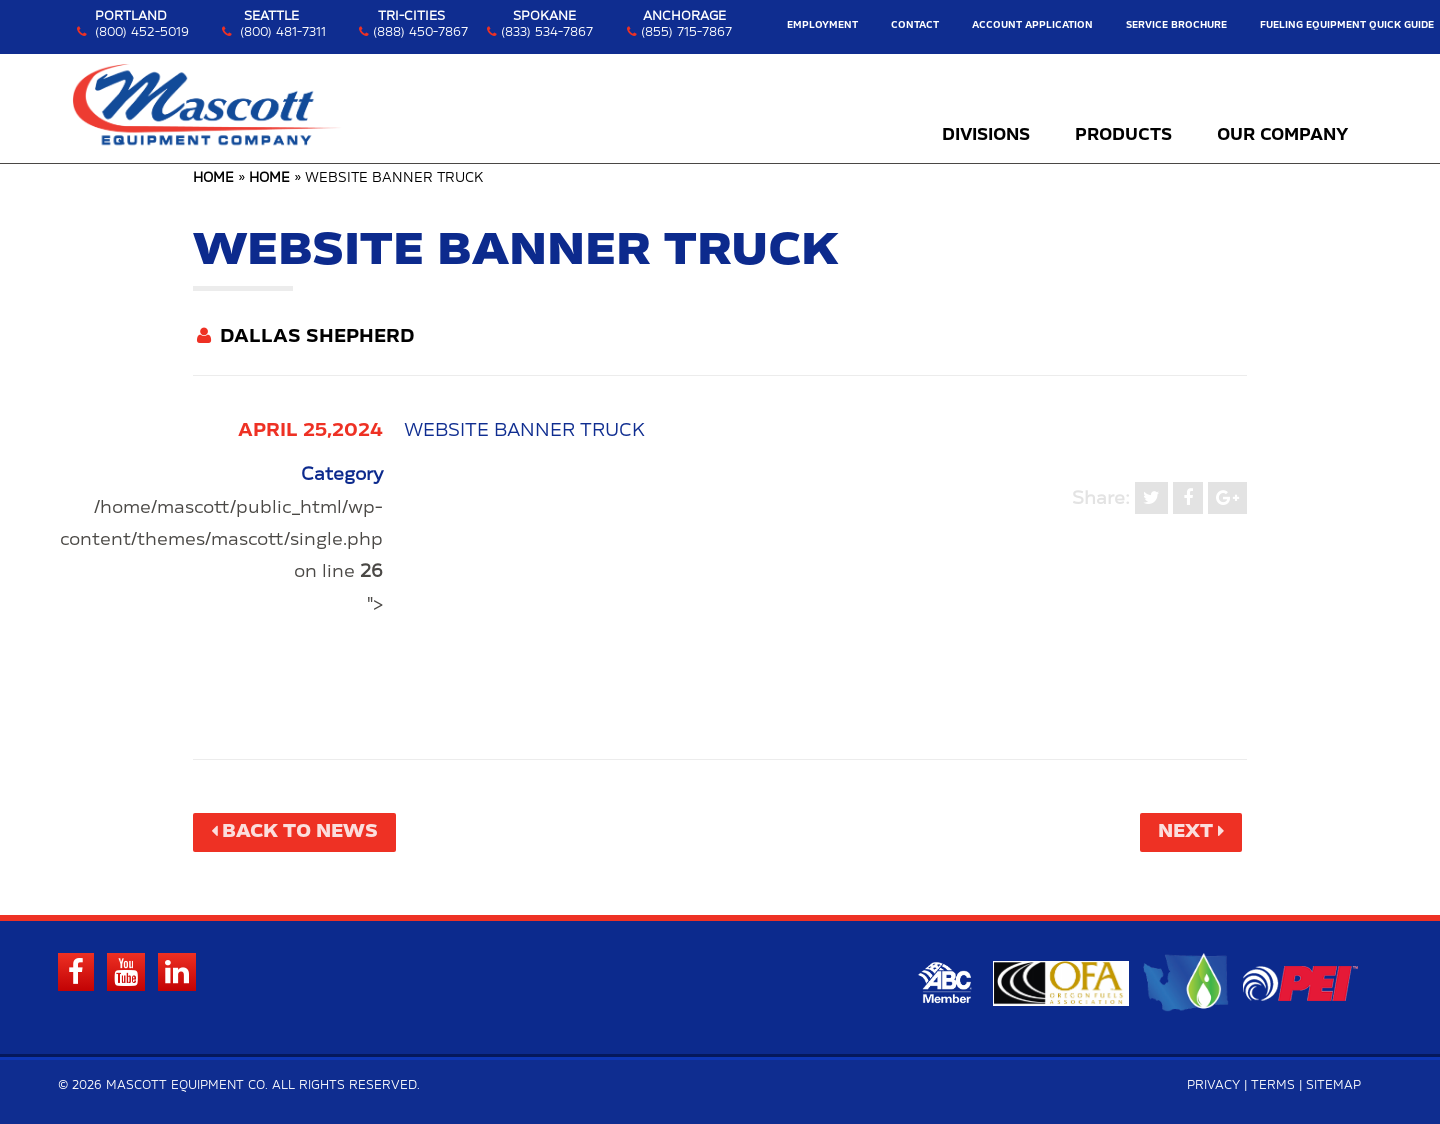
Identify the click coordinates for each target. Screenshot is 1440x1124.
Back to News (300, 832)
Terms (1273, 1085)
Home (213, 178)
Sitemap (1333, 1085)
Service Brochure (1176, 25)
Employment (822, 25)
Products (1123, 135)
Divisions (986, 135)
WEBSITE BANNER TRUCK (524, 431)
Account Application (1032, 25)
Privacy (1213, 1085)
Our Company (1282, 135)
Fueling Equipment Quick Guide (1347, 25)
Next (1185, 832)
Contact (915, 25)
